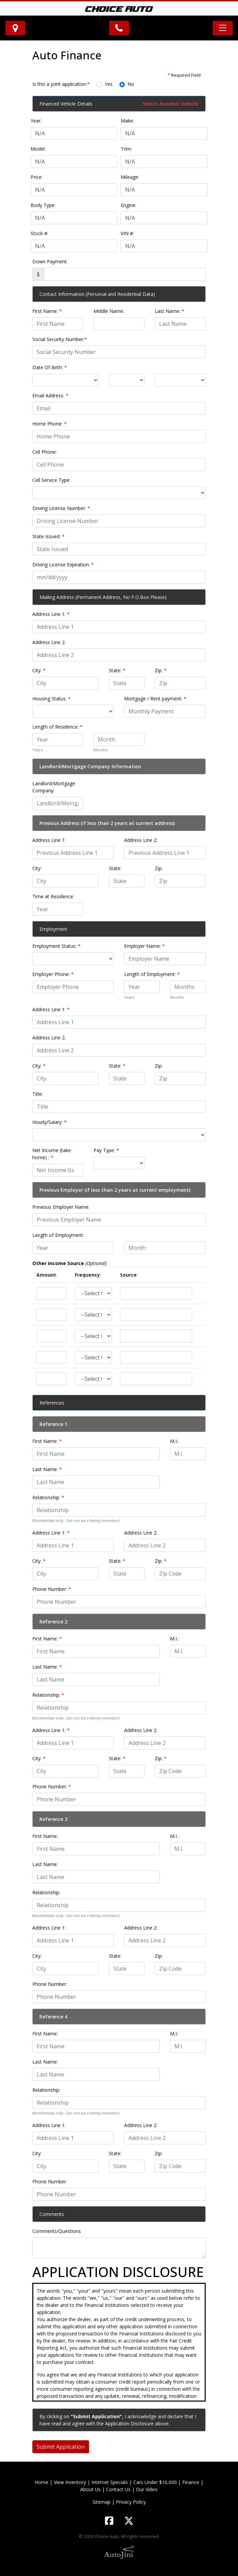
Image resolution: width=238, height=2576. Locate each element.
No (131, 84)
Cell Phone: (44, 452)
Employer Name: (144, 946)
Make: (127, 120)
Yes (109, 84)
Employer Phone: (53, 974)
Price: (36, 177)
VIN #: (127, 233)
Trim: (126, 149)
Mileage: (130, 177)
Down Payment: (50, 261)
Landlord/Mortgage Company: (53, 787)
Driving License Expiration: (63, 564)
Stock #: (39, 233)
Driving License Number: (61, 508)
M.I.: (174, 1441)
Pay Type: (106, 1150)
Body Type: (43, 205)
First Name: (47, 311)
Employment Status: (56, 946)
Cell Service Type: (51, 480)
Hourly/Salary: (49, 1122)
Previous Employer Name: (60, 1207)
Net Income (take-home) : (52, 1154)
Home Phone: (49, 423)
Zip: (161, 670)
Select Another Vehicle (171, 103)
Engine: (128, 205)
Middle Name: (109, 311)
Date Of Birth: (49, 367)
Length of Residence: (57, 726)
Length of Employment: (152, 974)
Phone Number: (51, 1589)
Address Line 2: (49, 642)
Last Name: (169, 311)
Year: (36, 120)
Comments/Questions (56, 2231)
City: (39, 670)
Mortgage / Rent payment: (155, 698)
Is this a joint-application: (61, 84)
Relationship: (48, 1497)
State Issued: (48, 536)
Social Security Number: (59, 339)
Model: (38, 149)
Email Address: (50, 395)
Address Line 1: (51, 614)
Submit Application (61, 2446)
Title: (37, 1094)
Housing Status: (51, 698)
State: (117, 670)
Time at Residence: (53, 896)
